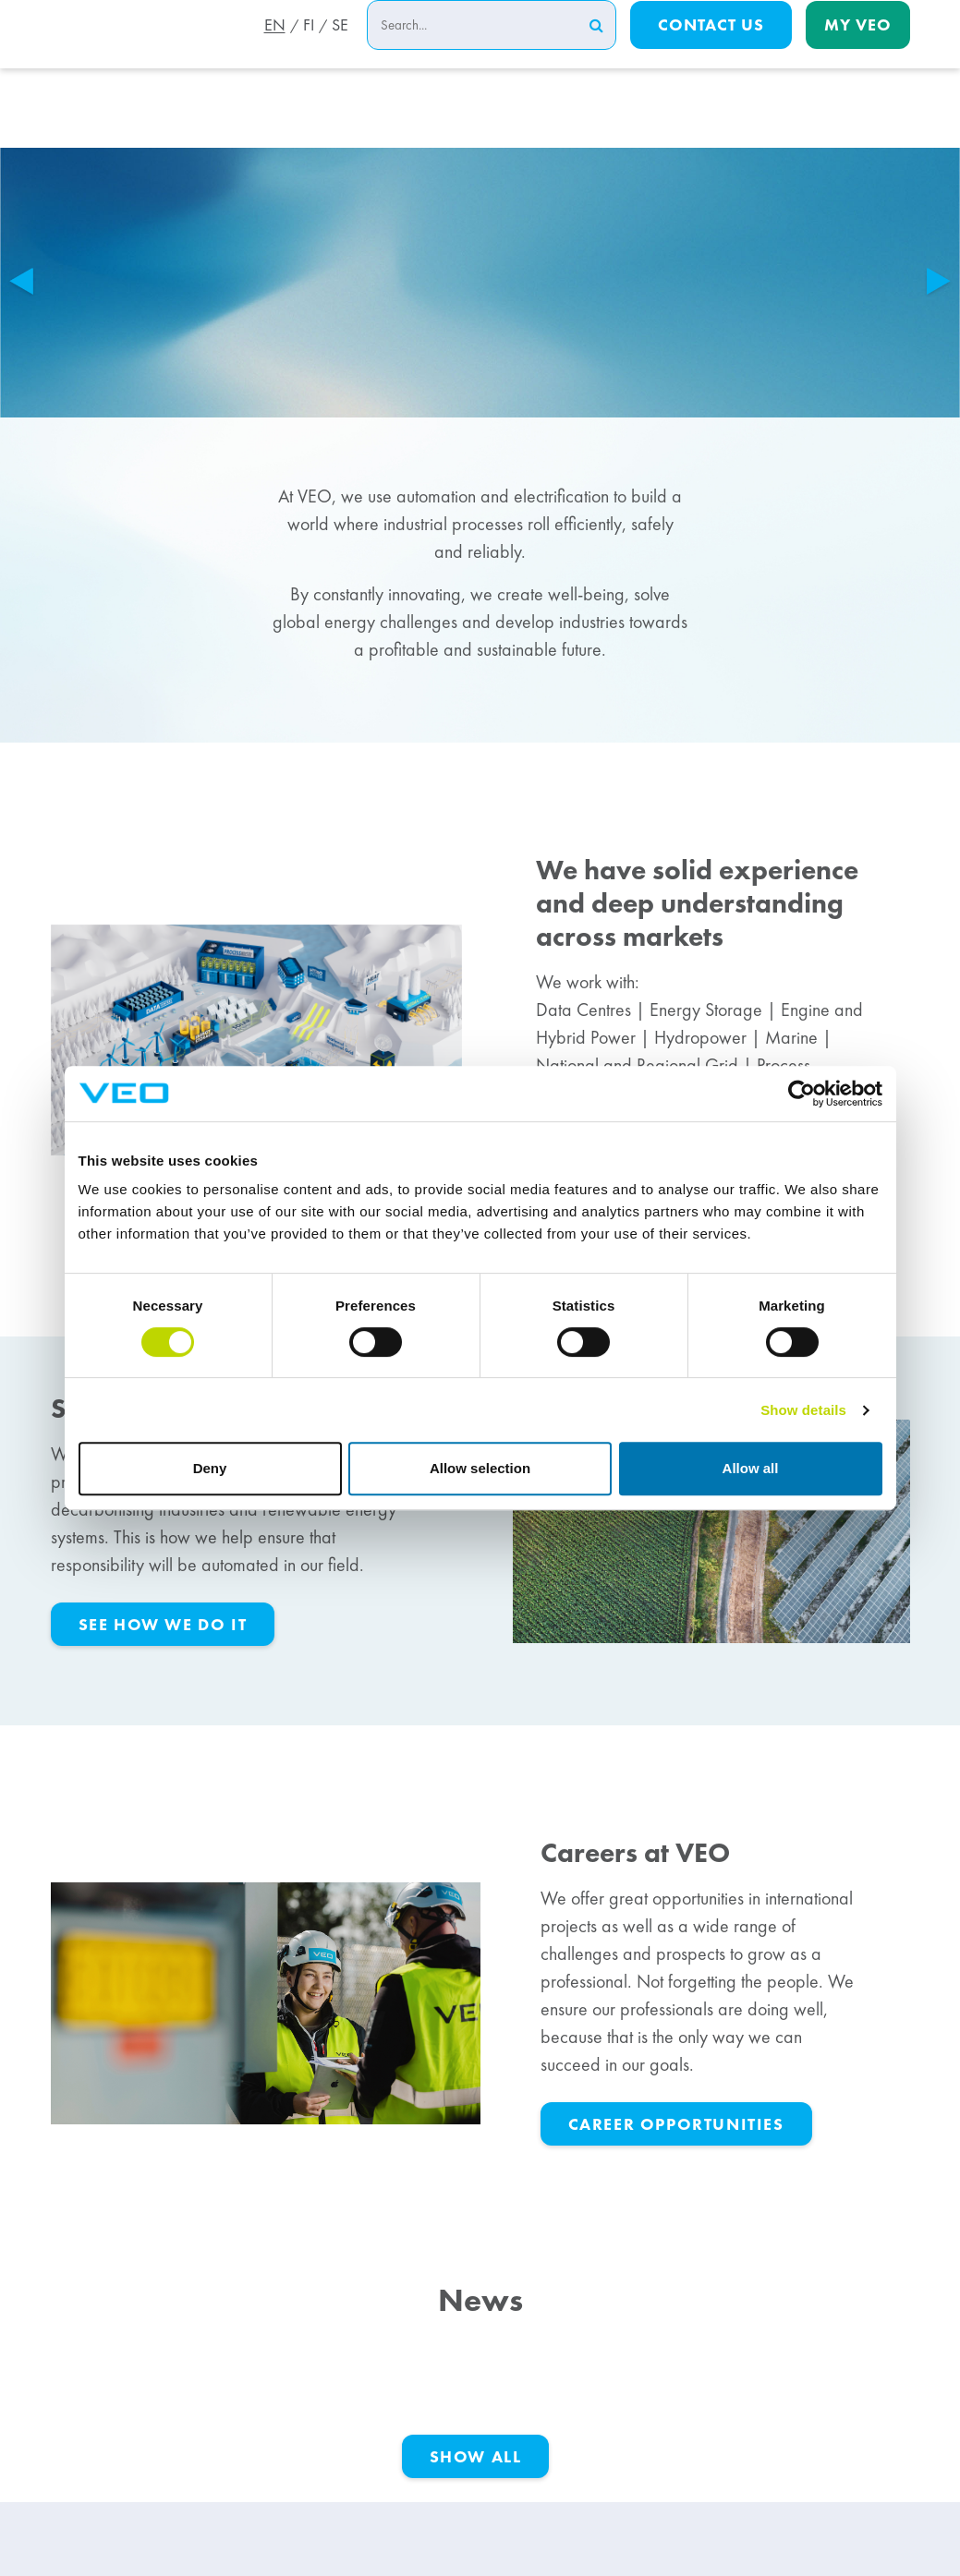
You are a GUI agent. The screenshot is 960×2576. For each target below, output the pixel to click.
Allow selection (480, 1468)
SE (340, 49)
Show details (803, 1410)
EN (269, 49)
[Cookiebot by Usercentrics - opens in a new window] (801, 1093)
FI (305, 49)
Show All (476, 2456)
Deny (210, 1468)
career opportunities (676, 2124)
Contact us (711, 47)
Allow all (751, 1468)
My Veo (858, 47)
